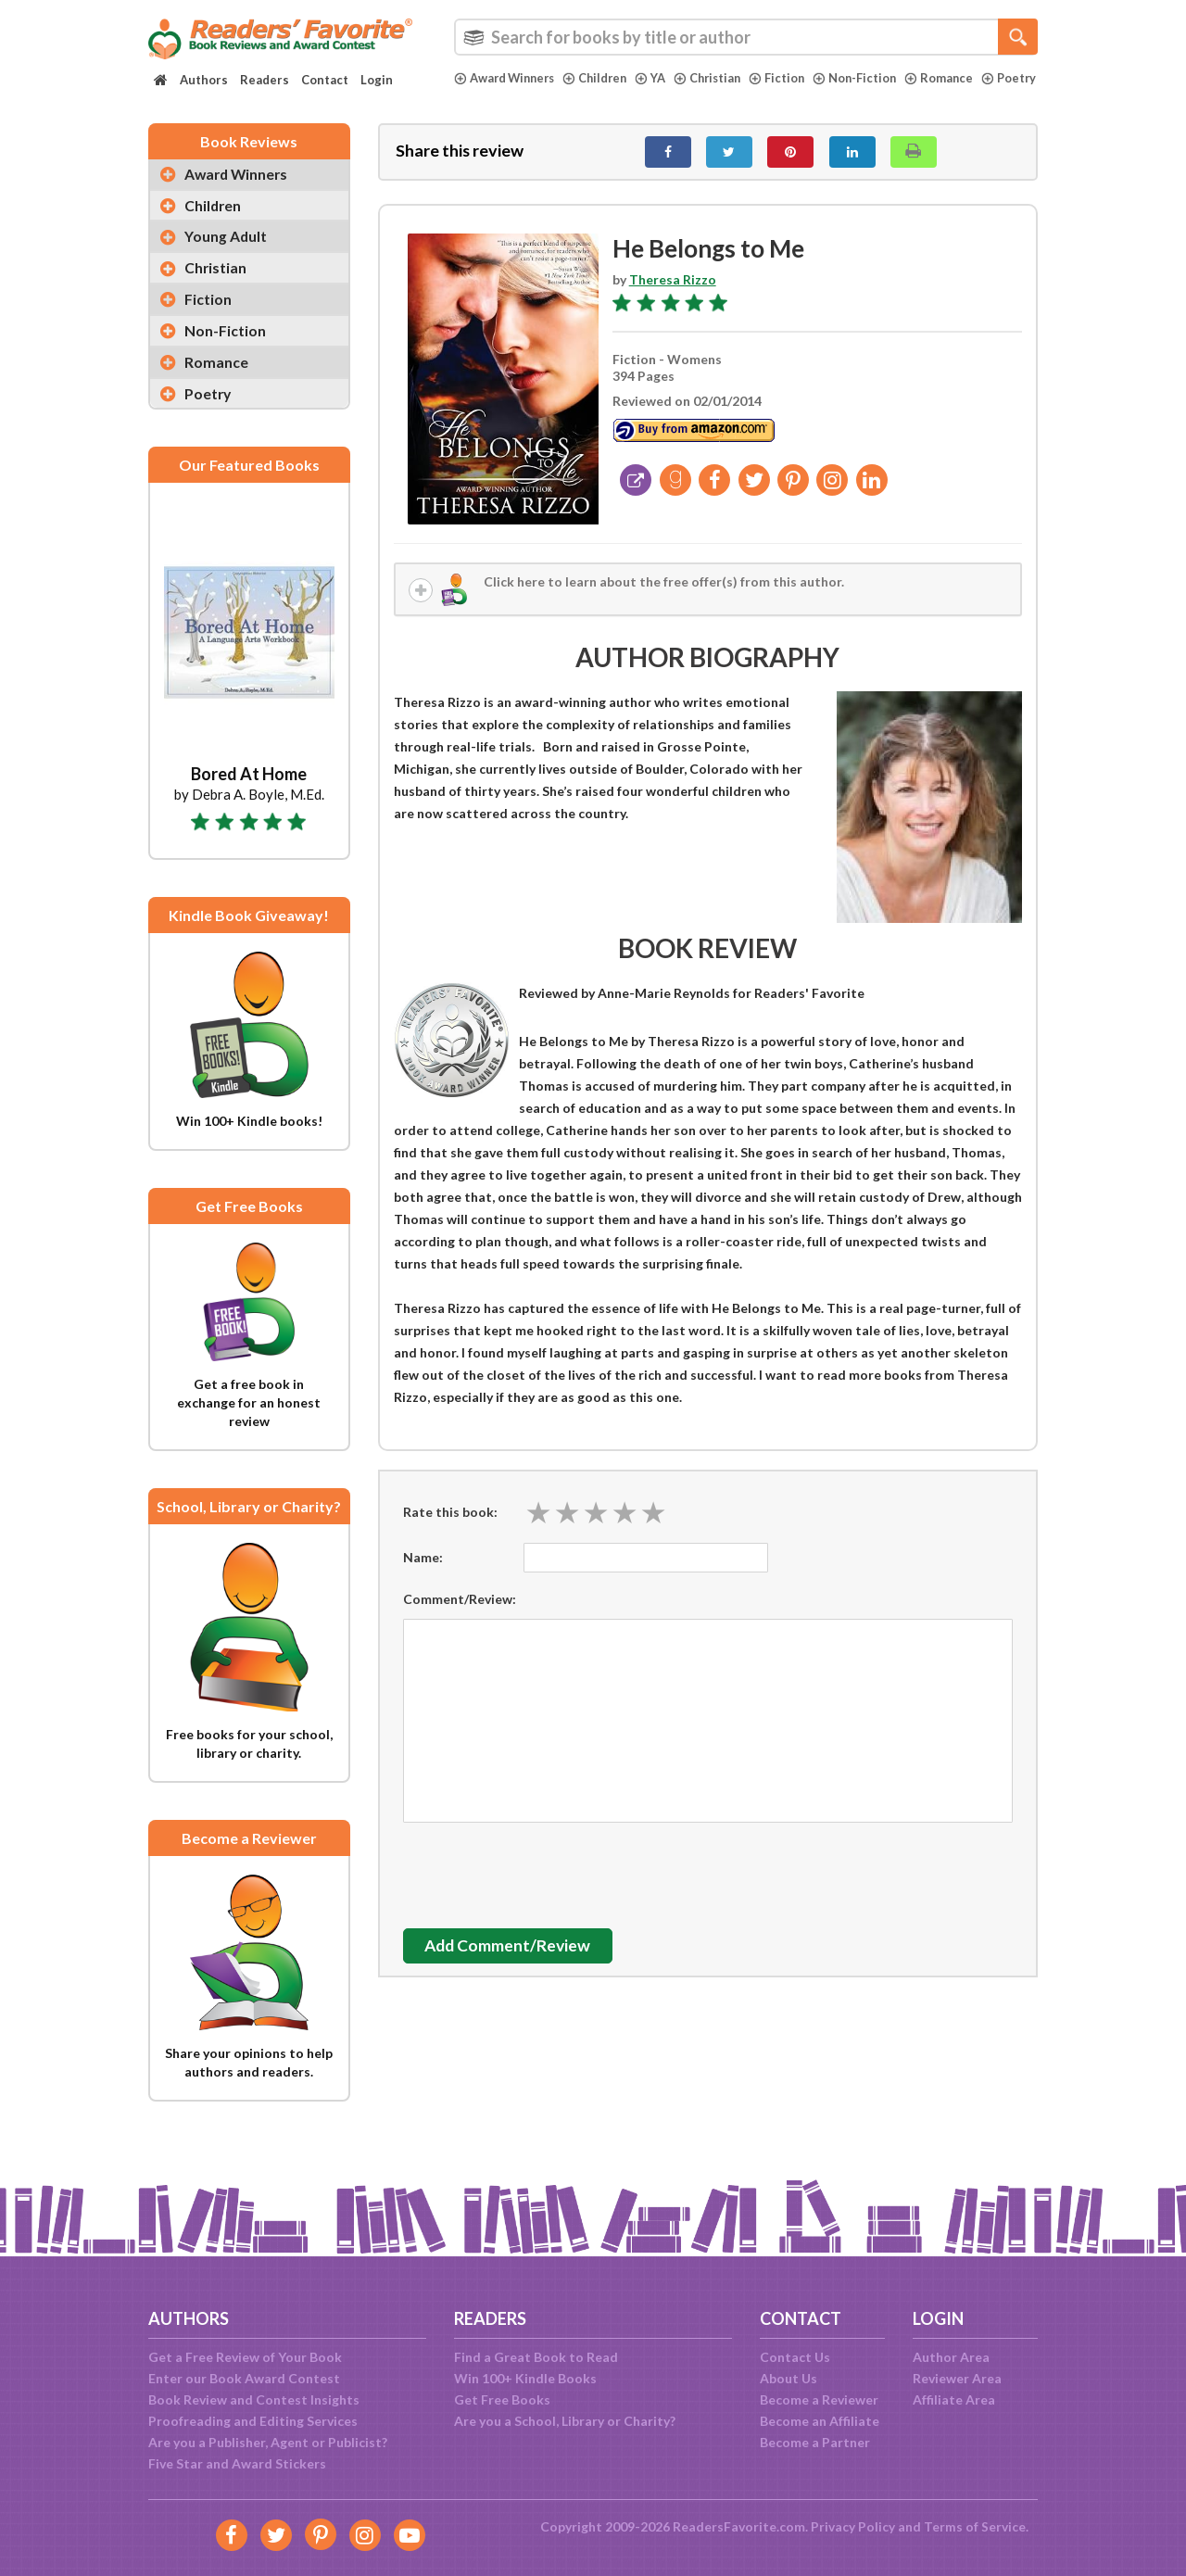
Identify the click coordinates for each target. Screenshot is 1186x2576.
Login (376, 79)
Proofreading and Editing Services (253, 2421)
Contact (324, 79)
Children (602, 77)
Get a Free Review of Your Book (245, 2357)
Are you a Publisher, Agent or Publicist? (267, 2442)
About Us (788, 2378)
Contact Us (795, 2357)
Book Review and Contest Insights (254, 2399)
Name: (423, 1568)
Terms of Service (975, 2526)
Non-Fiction (869, 77)
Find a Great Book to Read (536, 2357)
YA (659, 77)
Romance (955, 77)
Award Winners (507, 77)
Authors (204, 79)
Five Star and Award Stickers (237, 2463)
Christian (718, 77)
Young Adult (227, 250)
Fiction (790, 77)
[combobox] (746, 37)
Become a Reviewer (819, 2399)
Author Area (951, 2357)
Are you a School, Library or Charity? (564, 2421)
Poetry (482, 93)
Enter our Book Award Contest (244, 2378)
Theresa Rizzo (672, 289)
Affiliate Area (954, 2399)
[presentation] (544, 1882)
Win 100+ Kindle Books (525, 2378)
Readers (264, 79)
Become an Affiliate (819, 2421)
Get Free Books (502, 2399)
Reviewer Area (957, 2378)
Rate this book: (450, 1523)
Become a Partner (815, 2442)
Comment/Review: (459, 1610)
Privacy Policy (853, 2526)
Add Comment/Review (513, 1957)
